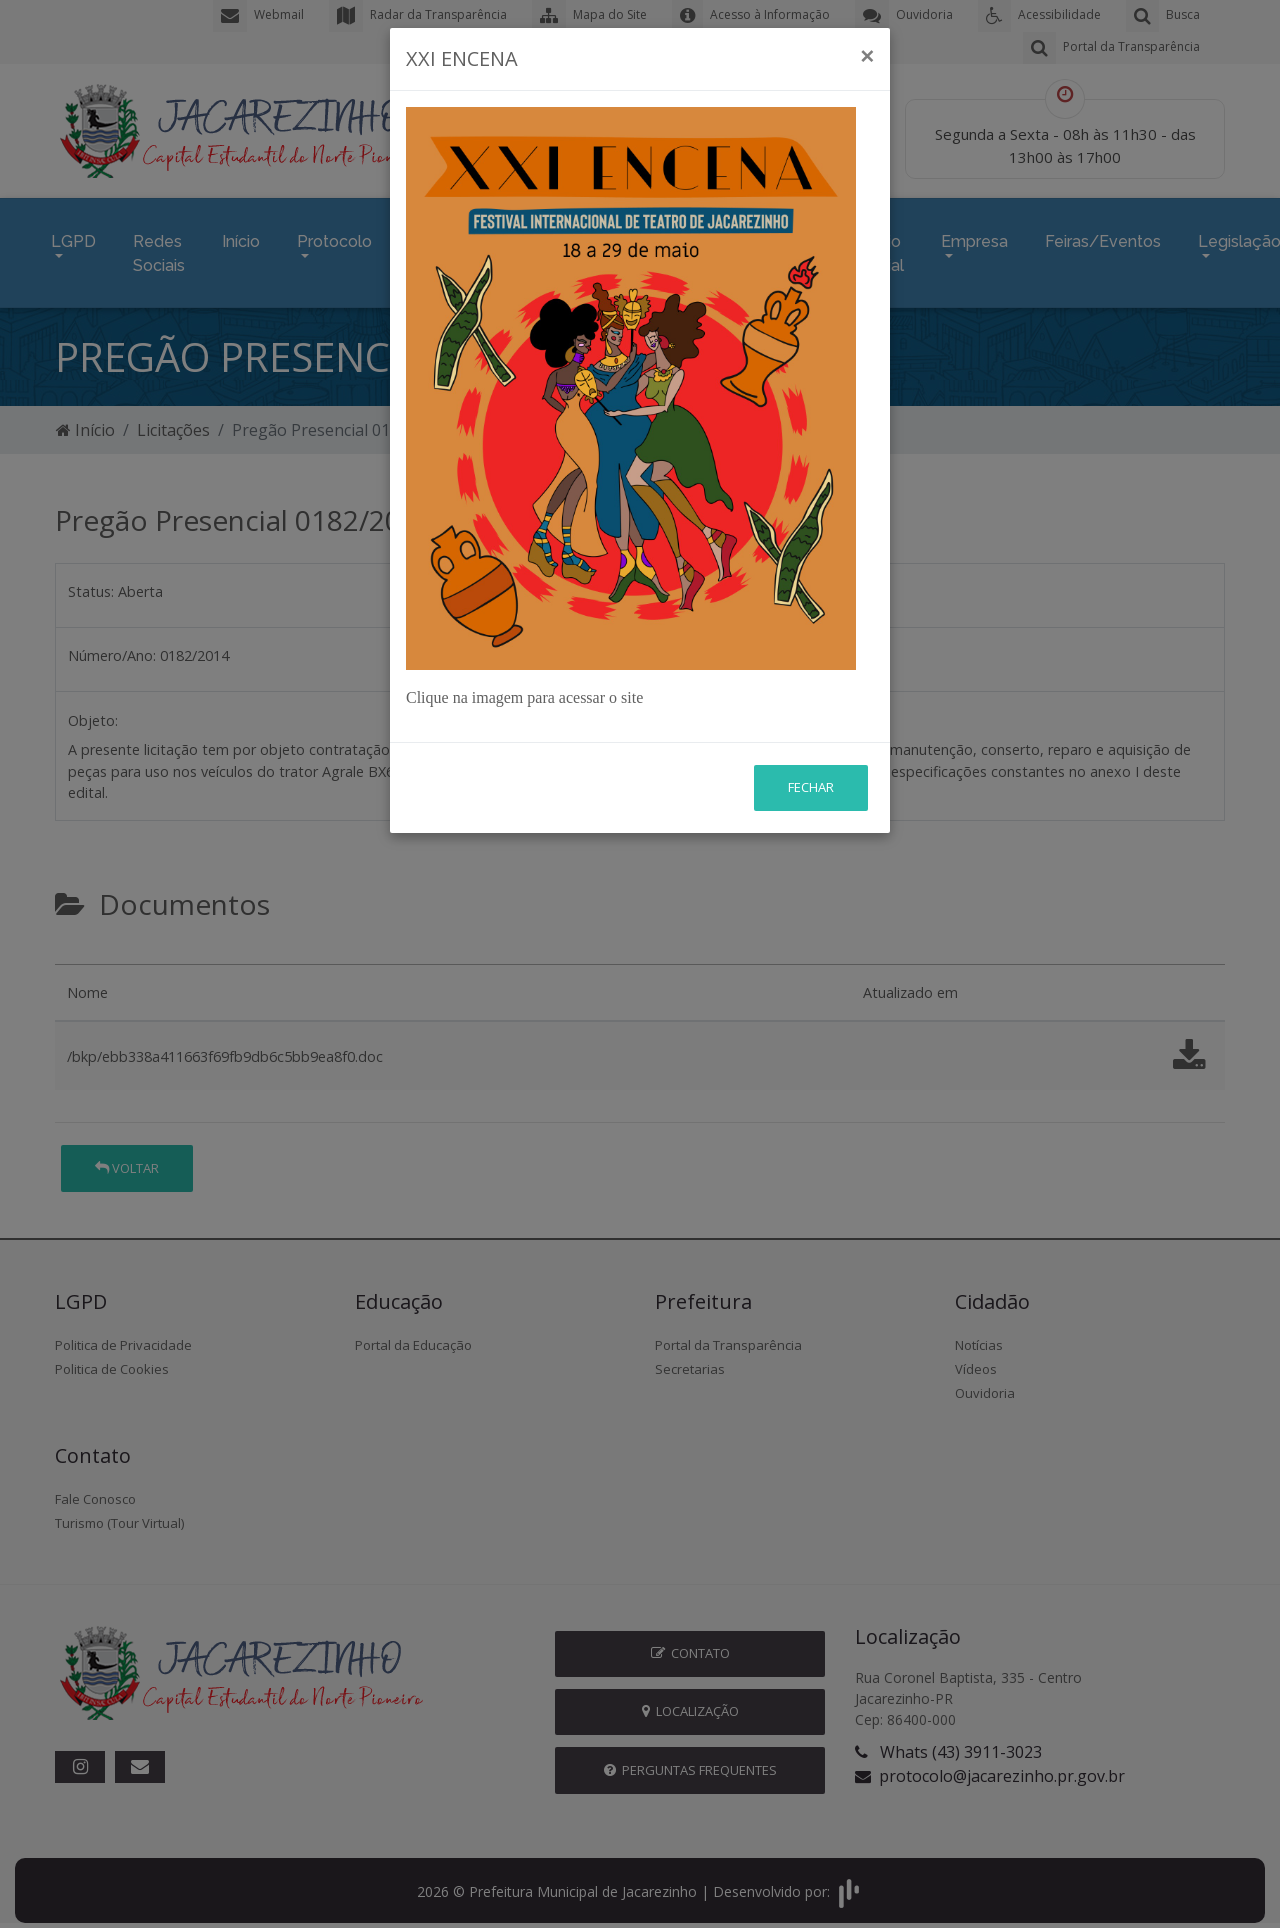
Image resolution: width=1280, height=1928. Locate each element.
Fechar (811, 787)
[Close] (867, 56)
